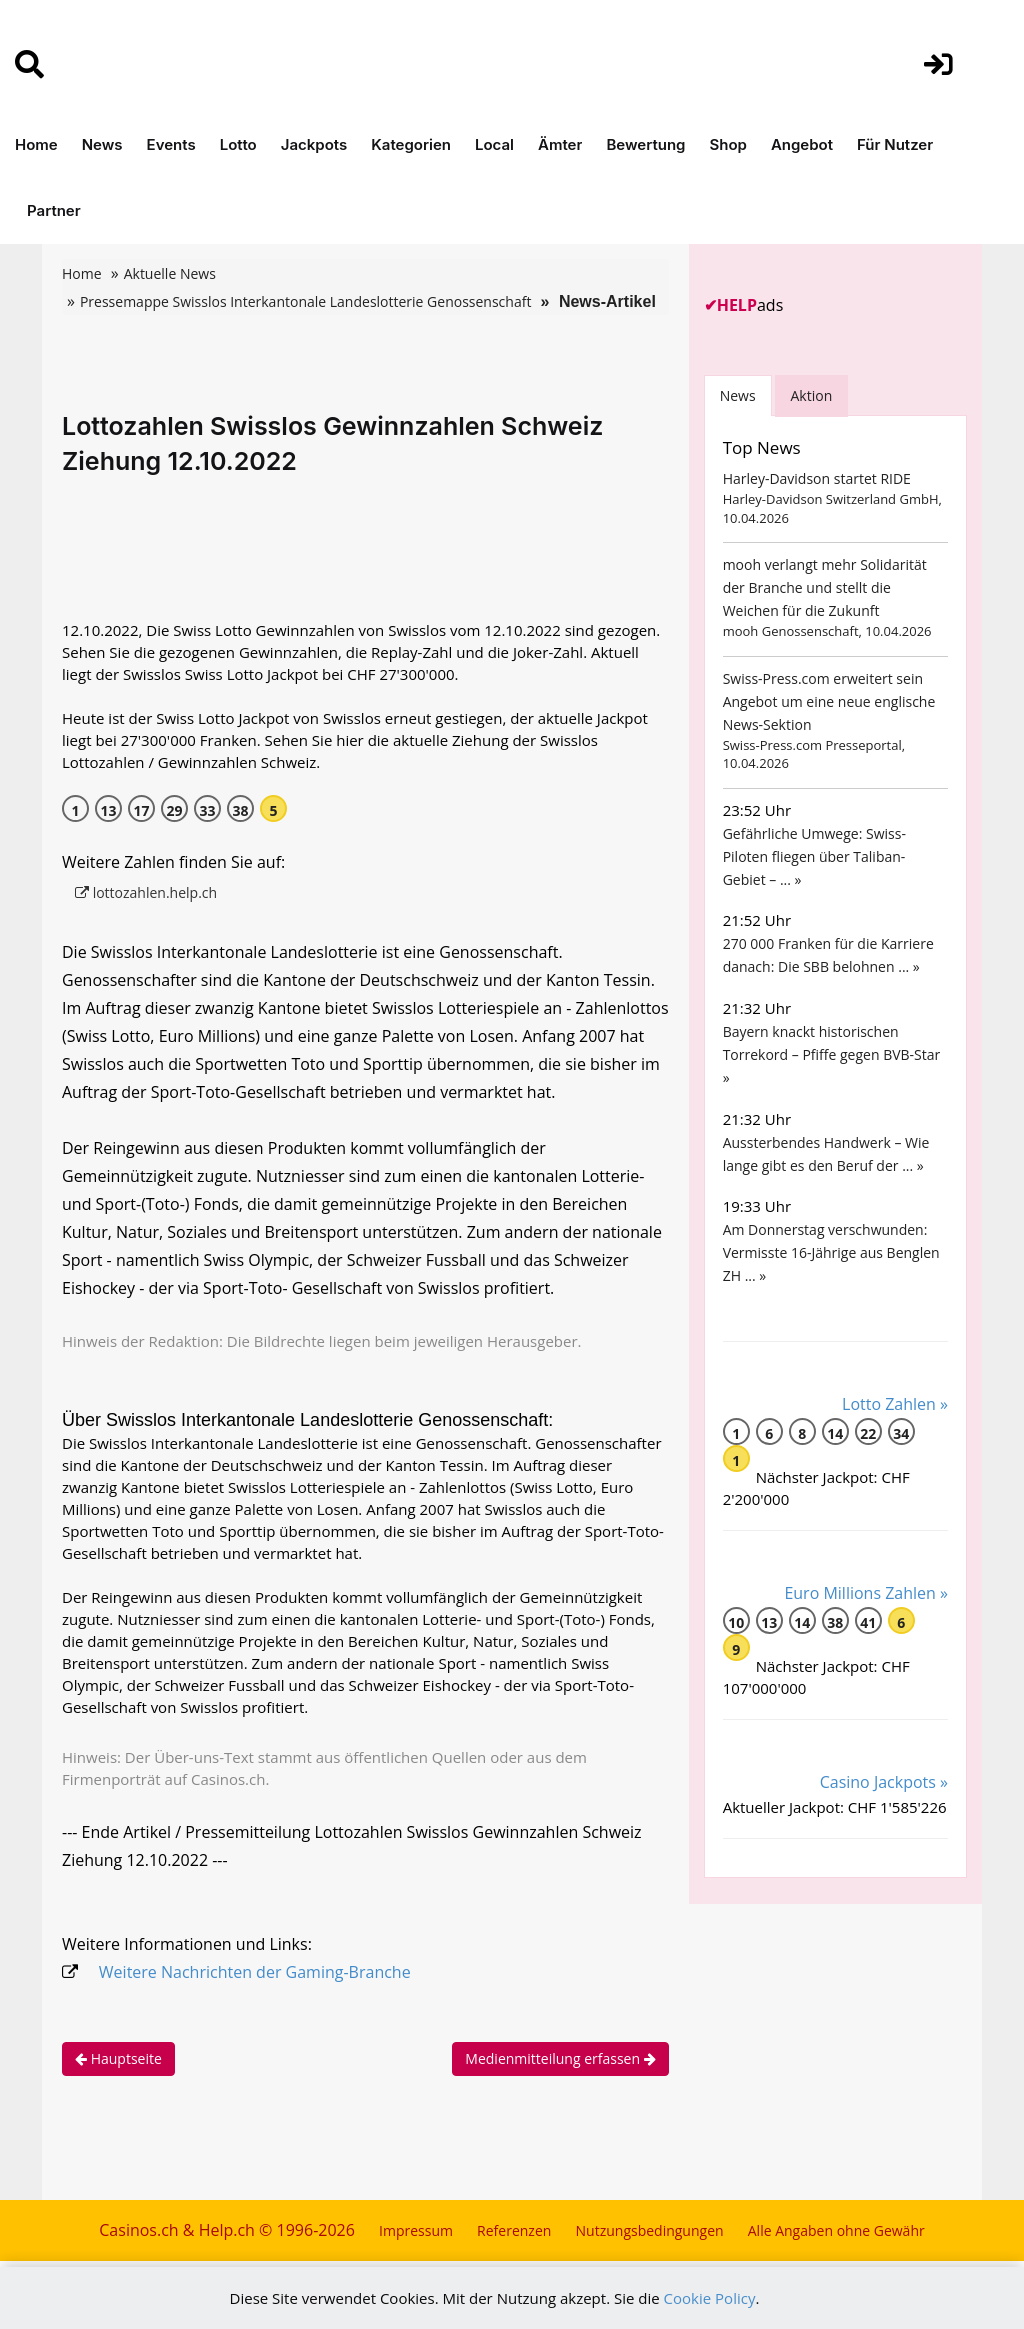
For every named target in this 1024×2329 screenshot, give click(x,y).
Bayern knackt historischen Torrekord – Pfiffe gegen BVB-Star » (832, 1054)
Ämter (560, 144)
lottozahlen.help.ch (146, 892)
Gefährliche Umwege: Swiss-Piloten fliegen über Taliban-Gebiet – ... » (814, 856)
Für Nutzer (895, 144)
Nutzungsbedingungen (650, 2230)
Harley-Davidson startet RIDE (817, 478)
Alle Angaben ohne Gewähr (836, 2230)
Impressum (416, 2230)
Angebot (802, 144)
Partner (54, 210)
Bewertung (645, 144)
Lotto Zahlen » (895, 1404)
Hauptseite (118, 2058)
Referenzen (514, 2230)
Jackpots (314, 144)
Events (171, 144)
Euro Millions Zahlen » (866, 1593)
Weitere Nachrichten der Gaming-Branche (255, 1972)
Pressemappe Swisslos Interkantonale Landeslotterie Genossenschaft (305, 301)
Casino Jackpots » (884, 1782)
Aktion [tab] (812, 395)
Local (494, 144)
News (102, 144)
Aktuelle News (170, 273)
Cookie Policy (710, 2298)
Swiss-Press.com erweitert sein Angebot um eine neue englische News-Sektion (829, 701)
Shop (727, 144)
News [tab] (738, 395)
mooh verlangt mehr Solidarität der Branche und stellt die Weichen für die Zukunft (825, 587)
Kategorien (411, 144)
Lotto (238, 144)
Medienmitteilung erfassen (560, 2058)
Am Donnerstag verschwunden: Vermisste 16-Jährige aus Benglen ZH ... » (831, 1252)
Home (36, 144)
